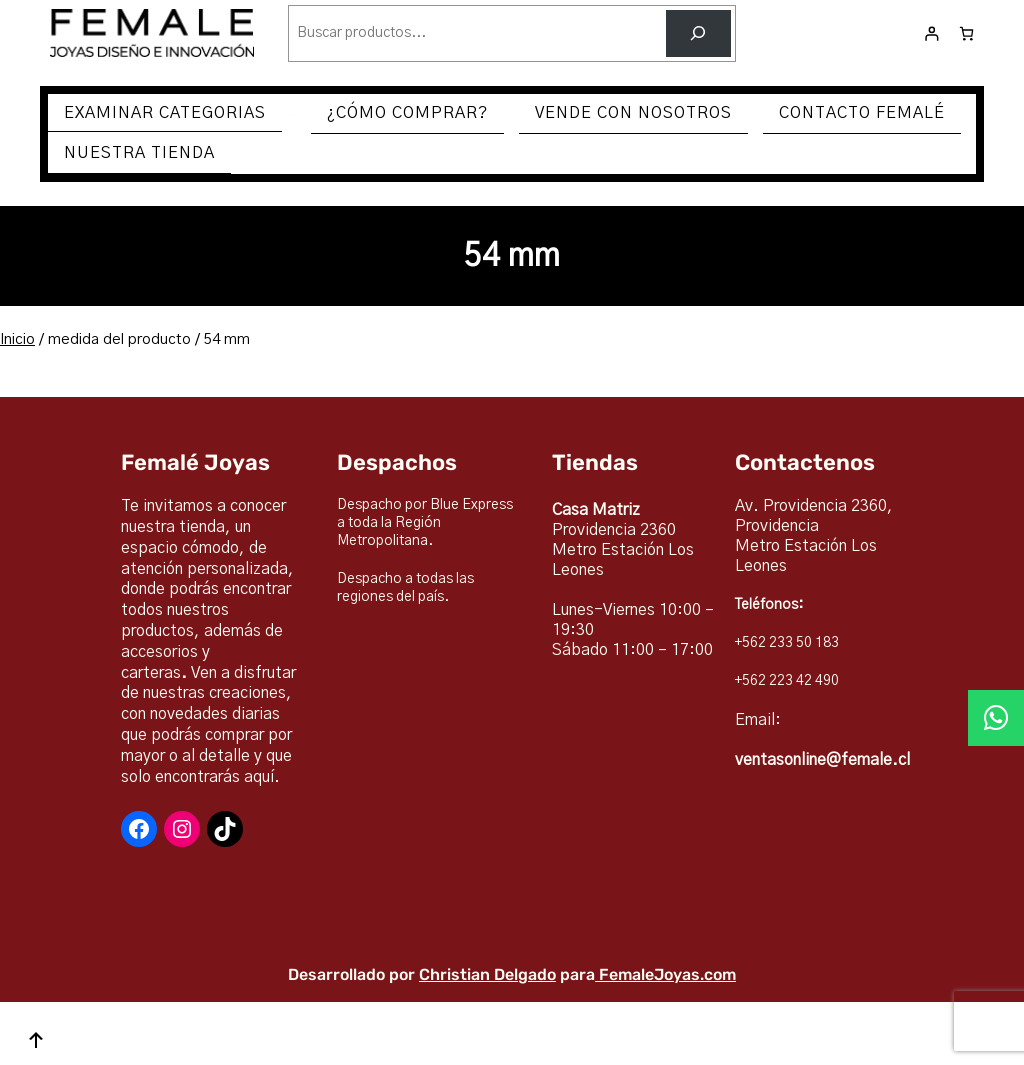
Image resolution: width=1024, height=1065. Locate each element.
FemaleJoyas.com (667, 974)
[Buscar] (698, 33)
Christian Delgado (487, 974)
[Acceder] (931, 33)
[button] (996, 718)
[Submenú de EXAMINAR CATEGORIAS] (291, 114)
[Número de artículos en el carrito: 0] (966, 33)
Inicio (17, 339)
